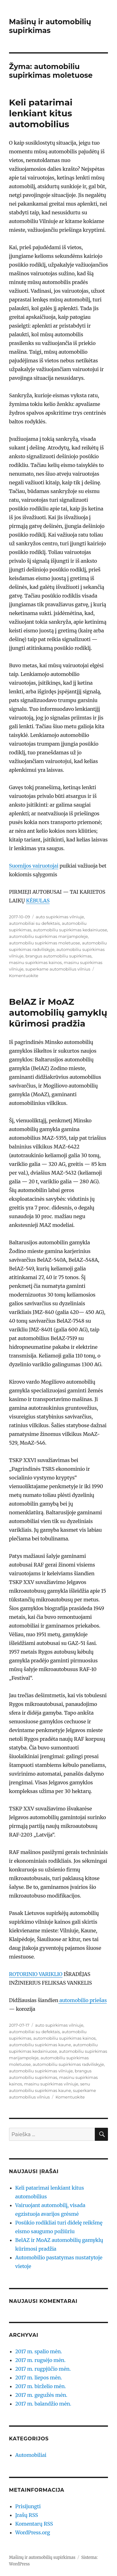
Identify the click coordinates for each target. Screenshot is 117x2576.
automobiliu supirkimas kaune (40, 2044)
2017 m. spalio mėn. (38, 2351)
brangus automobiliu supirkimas (59, 955)
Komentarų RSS (34, 2524)
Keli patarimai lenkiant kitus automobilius (40, 113)
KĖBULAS (38, 900)
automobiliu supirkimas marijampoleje (48, 936)
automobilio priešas (82, 2000)
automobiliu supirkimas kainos (64, 2038)
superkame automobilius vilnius (58, 969)
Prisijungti (28, 2506)
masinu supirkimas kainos (35, 962)
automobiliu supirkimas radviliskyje (68, 2064)
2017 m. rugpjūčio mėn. (43, 2369)
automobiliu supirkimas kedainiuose (70, 929)
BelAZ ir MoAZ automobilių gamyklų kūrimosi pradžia (58, 1012)
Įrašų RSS (26, 2515)
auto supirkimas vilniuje (60, 916)
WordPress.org (32, 2532)
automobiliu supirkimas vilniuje (41, 2070)
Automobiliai (30, 2455)
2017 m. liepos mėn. (38, 2377)
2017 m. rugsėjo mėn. (40, 2360)
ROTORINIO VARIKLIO (35, 1974)
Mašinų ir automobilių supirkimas (50, 26)
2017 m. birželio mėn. (40, 2386)
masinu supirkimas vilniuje (51, 2083)
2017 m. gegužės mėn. (41, 2395)
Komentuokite (23, 975)
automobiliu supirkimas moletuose (44, 942)
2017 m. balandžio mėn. (43, 2404)
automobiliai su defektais (34, 923)
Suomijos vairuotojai (33, 866)
